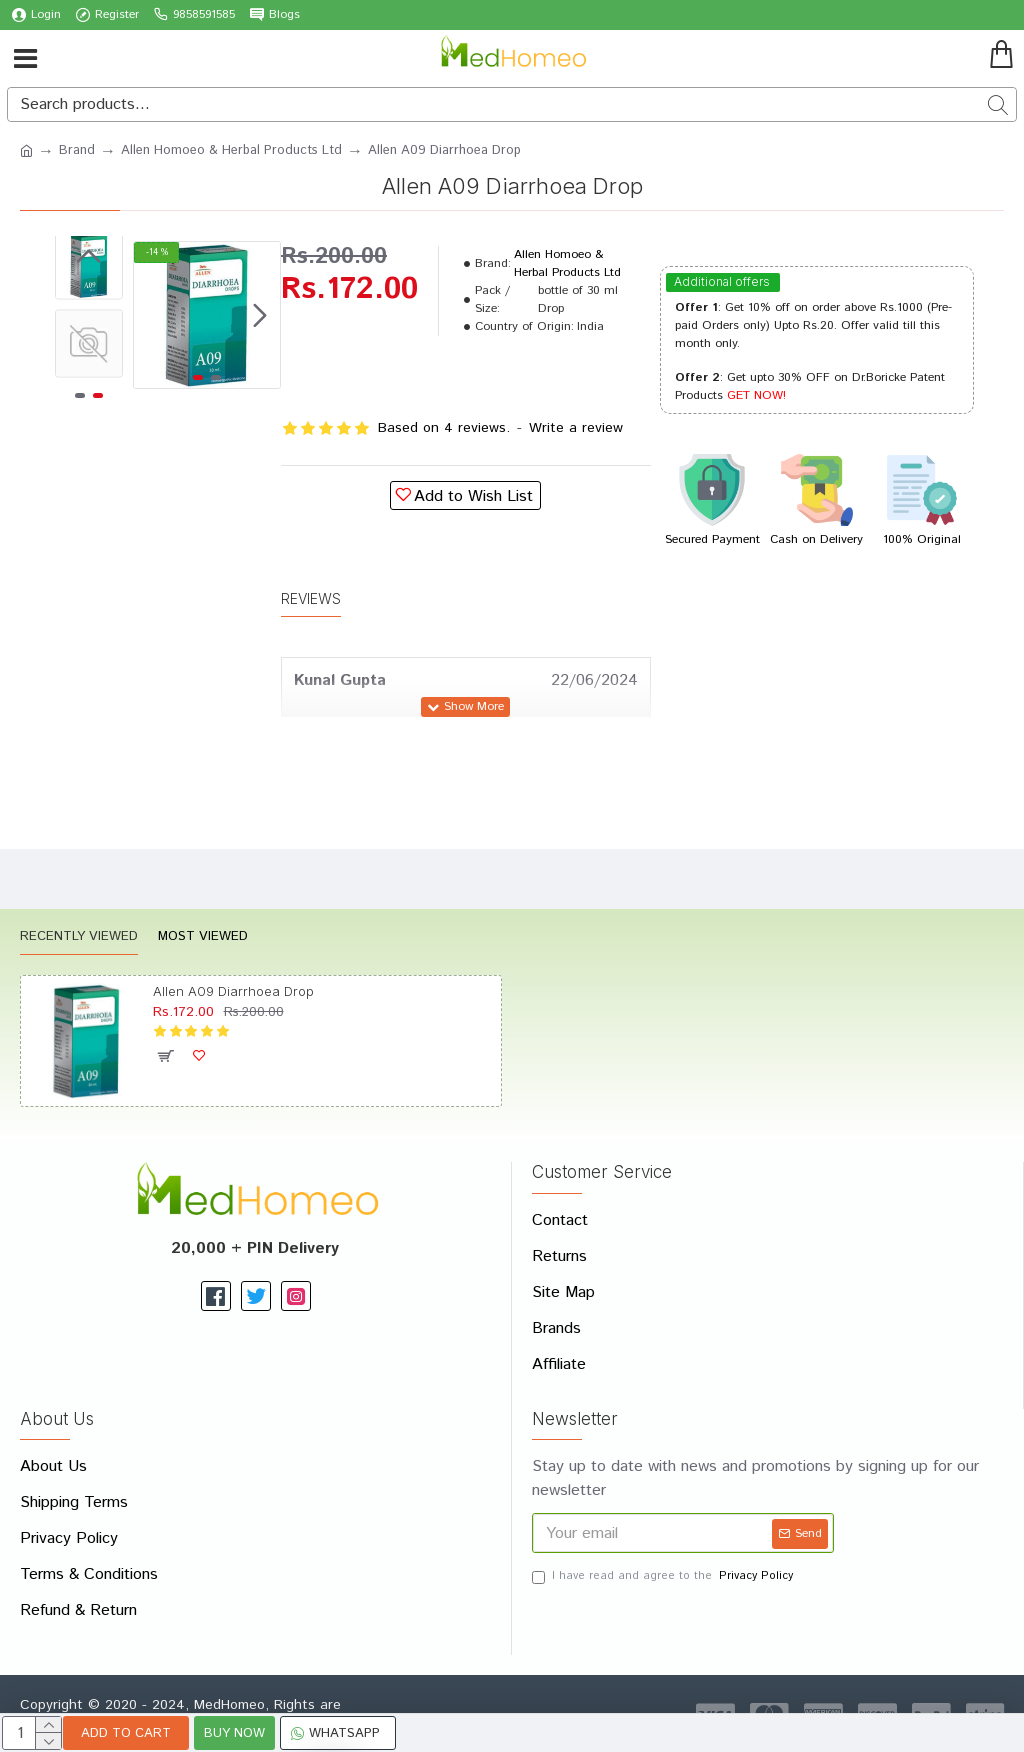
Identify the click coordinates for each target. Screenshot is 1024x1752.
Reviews (311, 598)
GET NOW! (756, 395)
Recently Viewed (79, 937)
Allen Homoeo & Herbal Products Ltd (231, 150)
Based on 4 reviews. (444, 428)
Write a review (576, 428)
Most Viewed (203, 937)
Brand (77, 150)
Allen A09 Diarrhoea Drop (233, 991)
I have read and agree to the (664, 1576)
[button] (260, 315)
